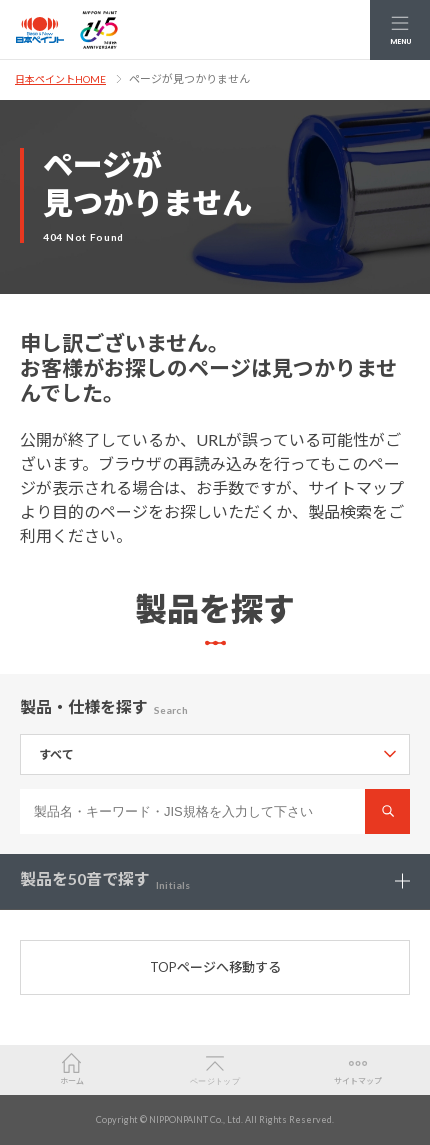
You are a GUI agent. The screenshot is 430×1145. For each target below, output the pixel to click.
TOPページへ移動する (215, 967)
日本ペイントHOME (60, 79)
